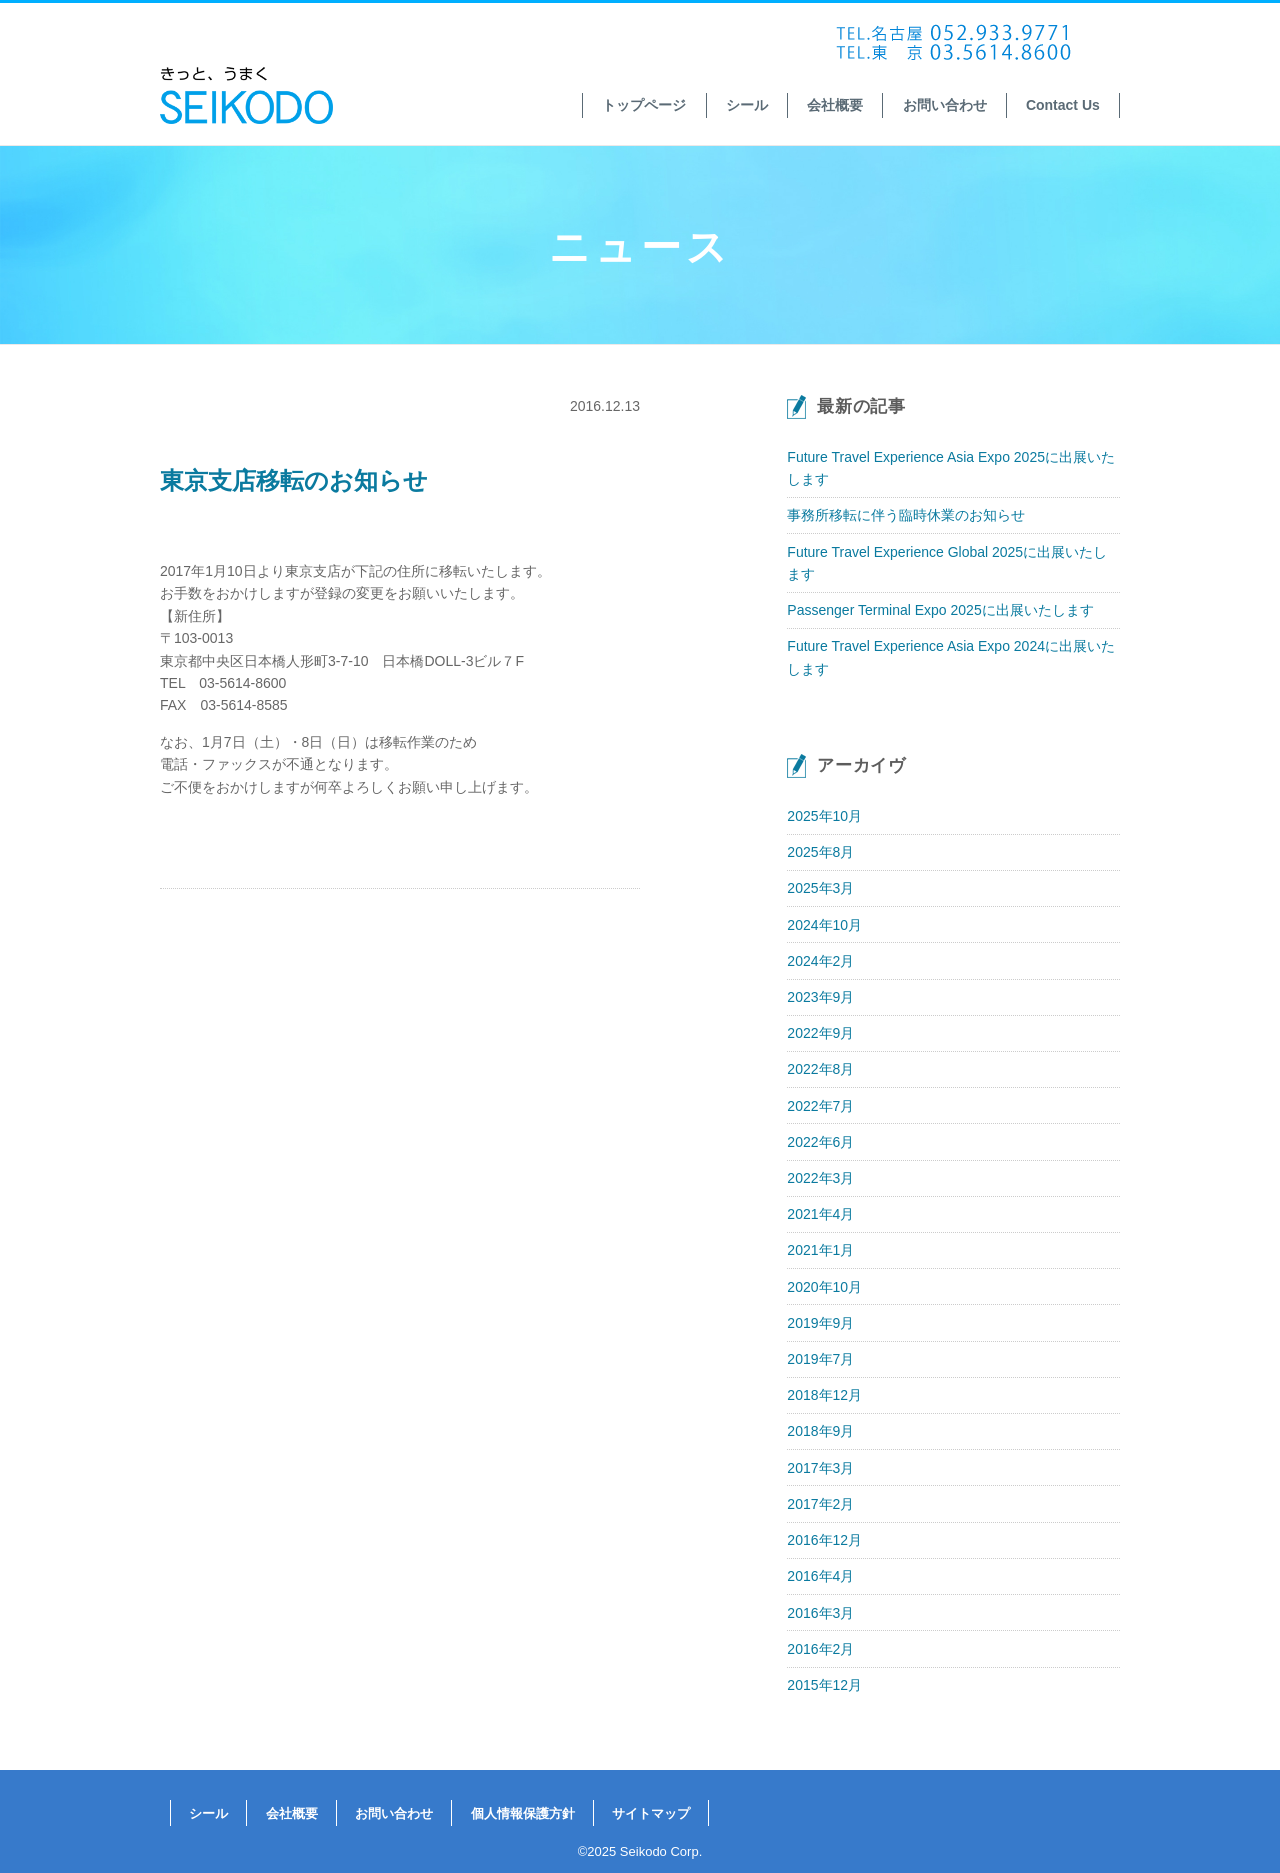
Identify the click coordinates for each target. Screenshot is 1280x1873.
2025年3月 (820, 888)
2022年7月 (820, 1106)
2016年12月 (824, 1540)
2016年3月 (820, 1613)
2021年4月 (820, 1214)
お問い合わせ (945, 105)
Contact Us (1063, 105)
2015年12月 (824, 1685)
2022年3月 (820, 1178)
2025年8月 (820, 852)
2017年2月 (820, 1504)
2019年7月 (820, 1359)
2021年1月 (820, 1250)
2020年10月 (824, 1287)
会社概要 (835, 105)
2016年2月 (820, 1649)
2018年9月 (820, 1431)
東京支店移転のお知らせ (294, 480)
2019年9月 (820, 1323)
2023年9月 (820, 997)
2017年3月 (820, 1468)
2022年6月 (820, 1142)
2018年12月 (824, 1395)
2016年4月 (820, 1576)
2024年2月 (820, 961)
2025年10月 (824, 816)
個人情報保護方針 (523, 1813)
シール (747, 105)
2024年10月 (824, 925)
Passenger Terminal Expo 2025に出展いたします (940, 610)
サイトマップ (651, 1813)
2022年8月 (820, 1069)
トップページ (644, 105)
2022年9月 (820, 1033)
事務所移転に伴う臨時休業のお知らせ (906, 515)
